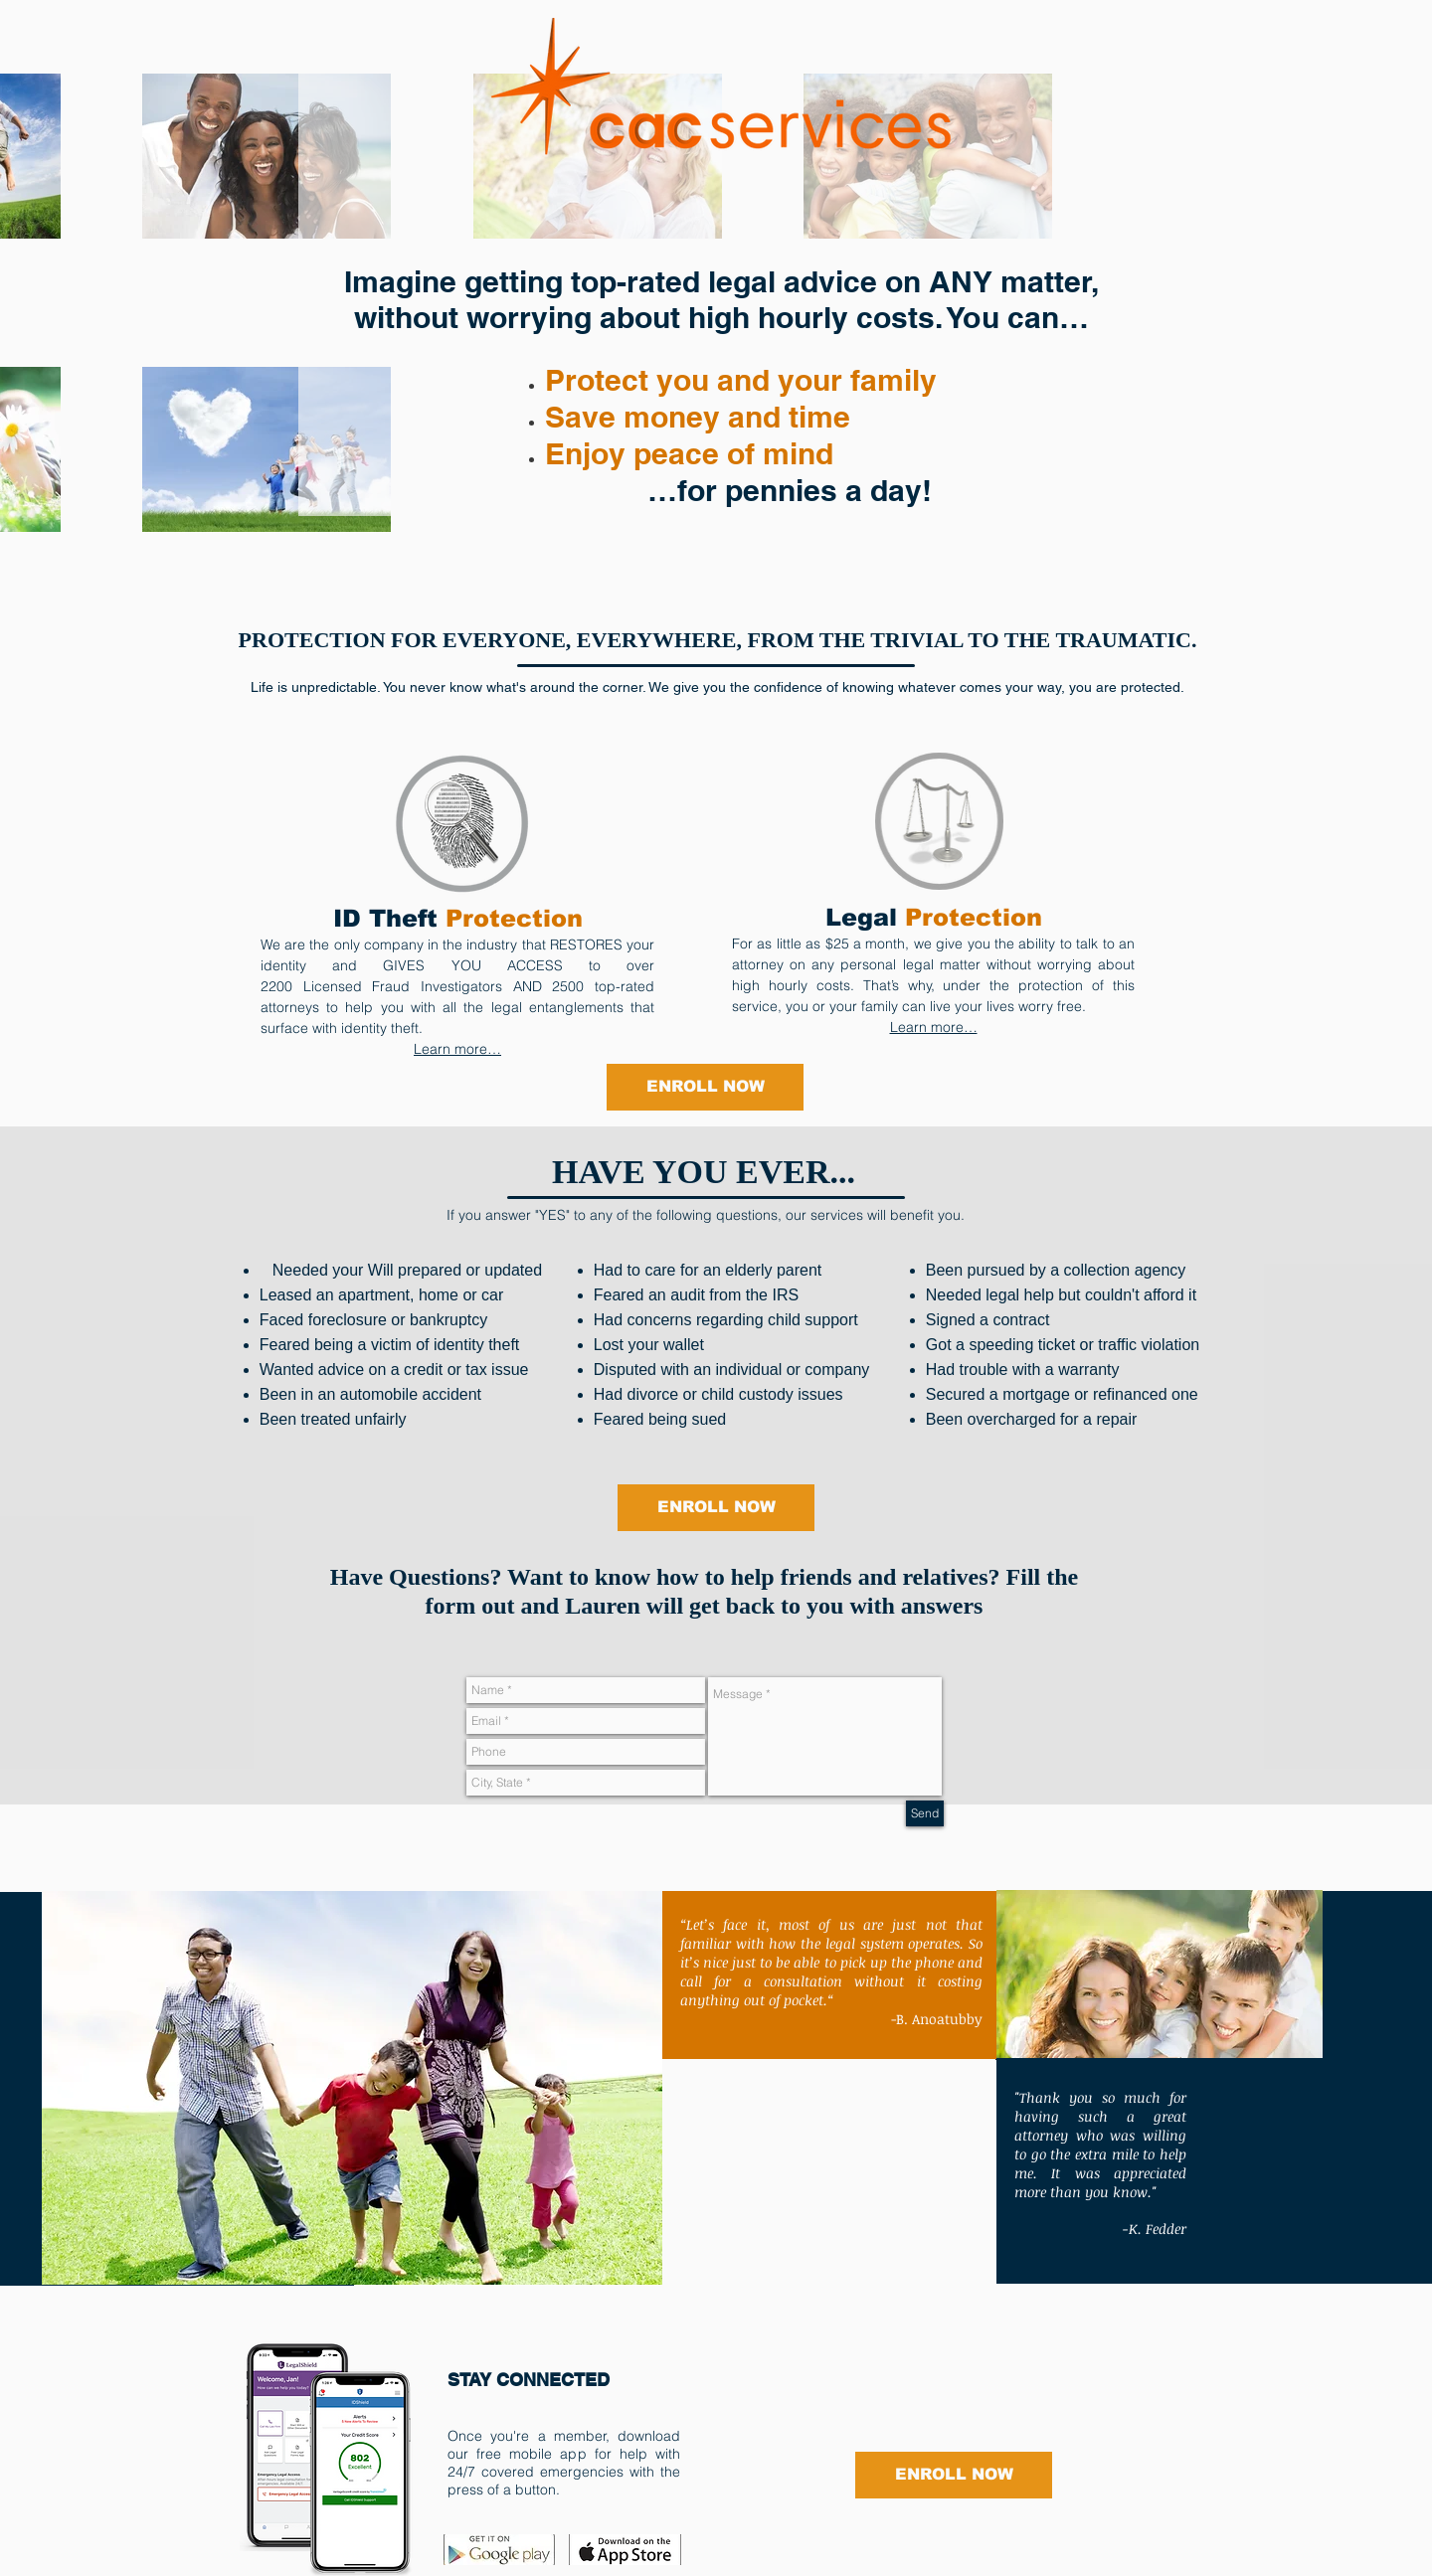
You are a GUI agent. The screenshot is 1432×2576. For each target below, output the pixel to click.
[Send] (925, 1813)
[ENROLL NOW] (705, 1087)
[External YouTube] (829, 2173)
